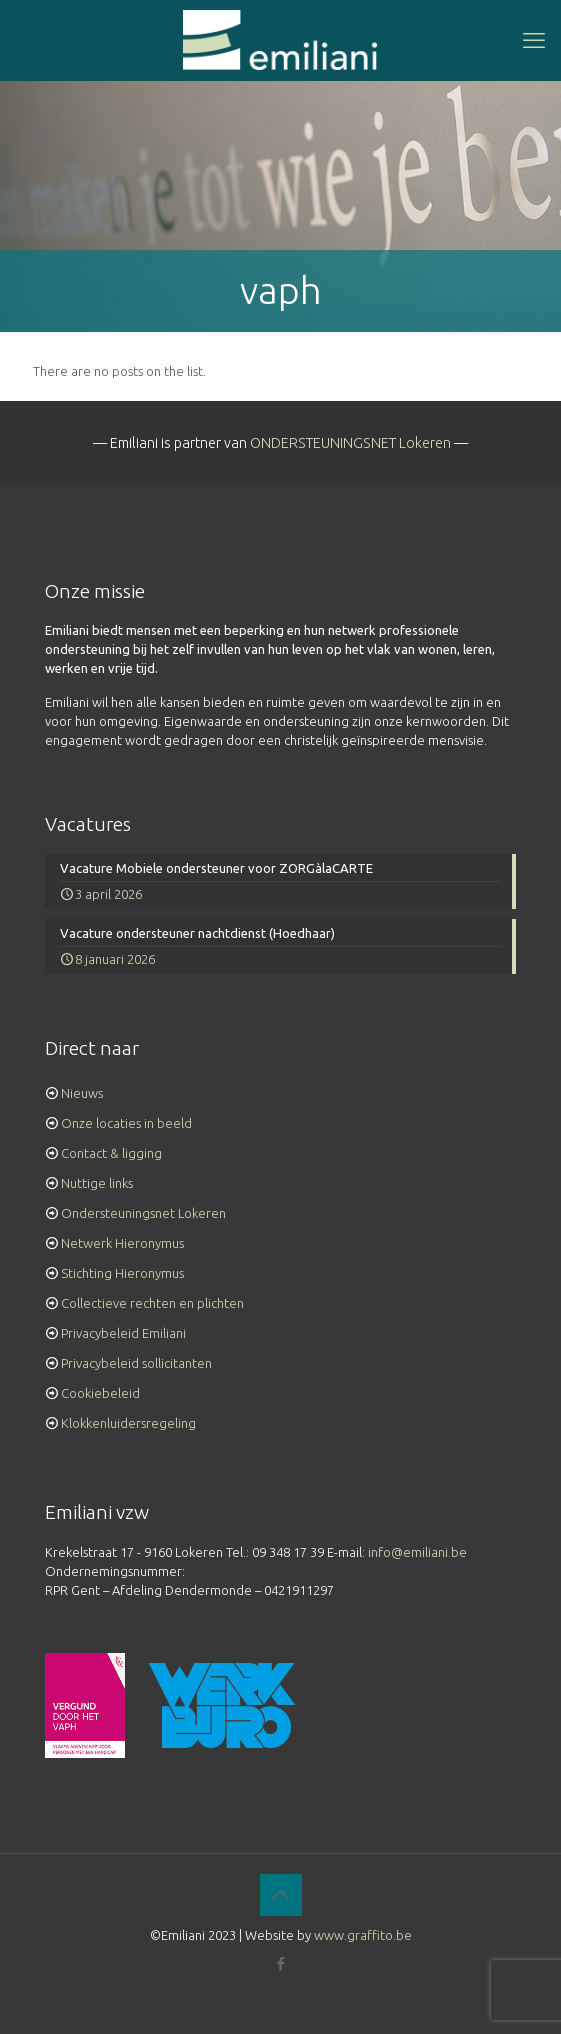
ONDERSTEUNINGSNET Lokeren (350, 443)
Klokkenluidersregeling (128, 1423)
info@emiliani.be (417, 1552)
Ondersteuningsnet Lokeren (143, 1213)
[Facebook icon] (280, 1963)
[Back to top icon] (281, 1895)
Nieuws (82, 1093)
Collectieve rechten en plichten (152, 1303)
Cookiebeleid (100, 1393)
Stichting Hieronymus (122, 1273)
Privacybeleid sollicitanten (136, 1363)
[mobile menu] (534, 40)
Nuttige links (97, 1183)
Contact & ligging (111, 1153)
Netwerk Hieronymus (122, 1243)
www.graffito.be (363, 1935)
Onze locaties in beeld (126, 1123)
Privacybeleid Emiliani (123, 1333)
